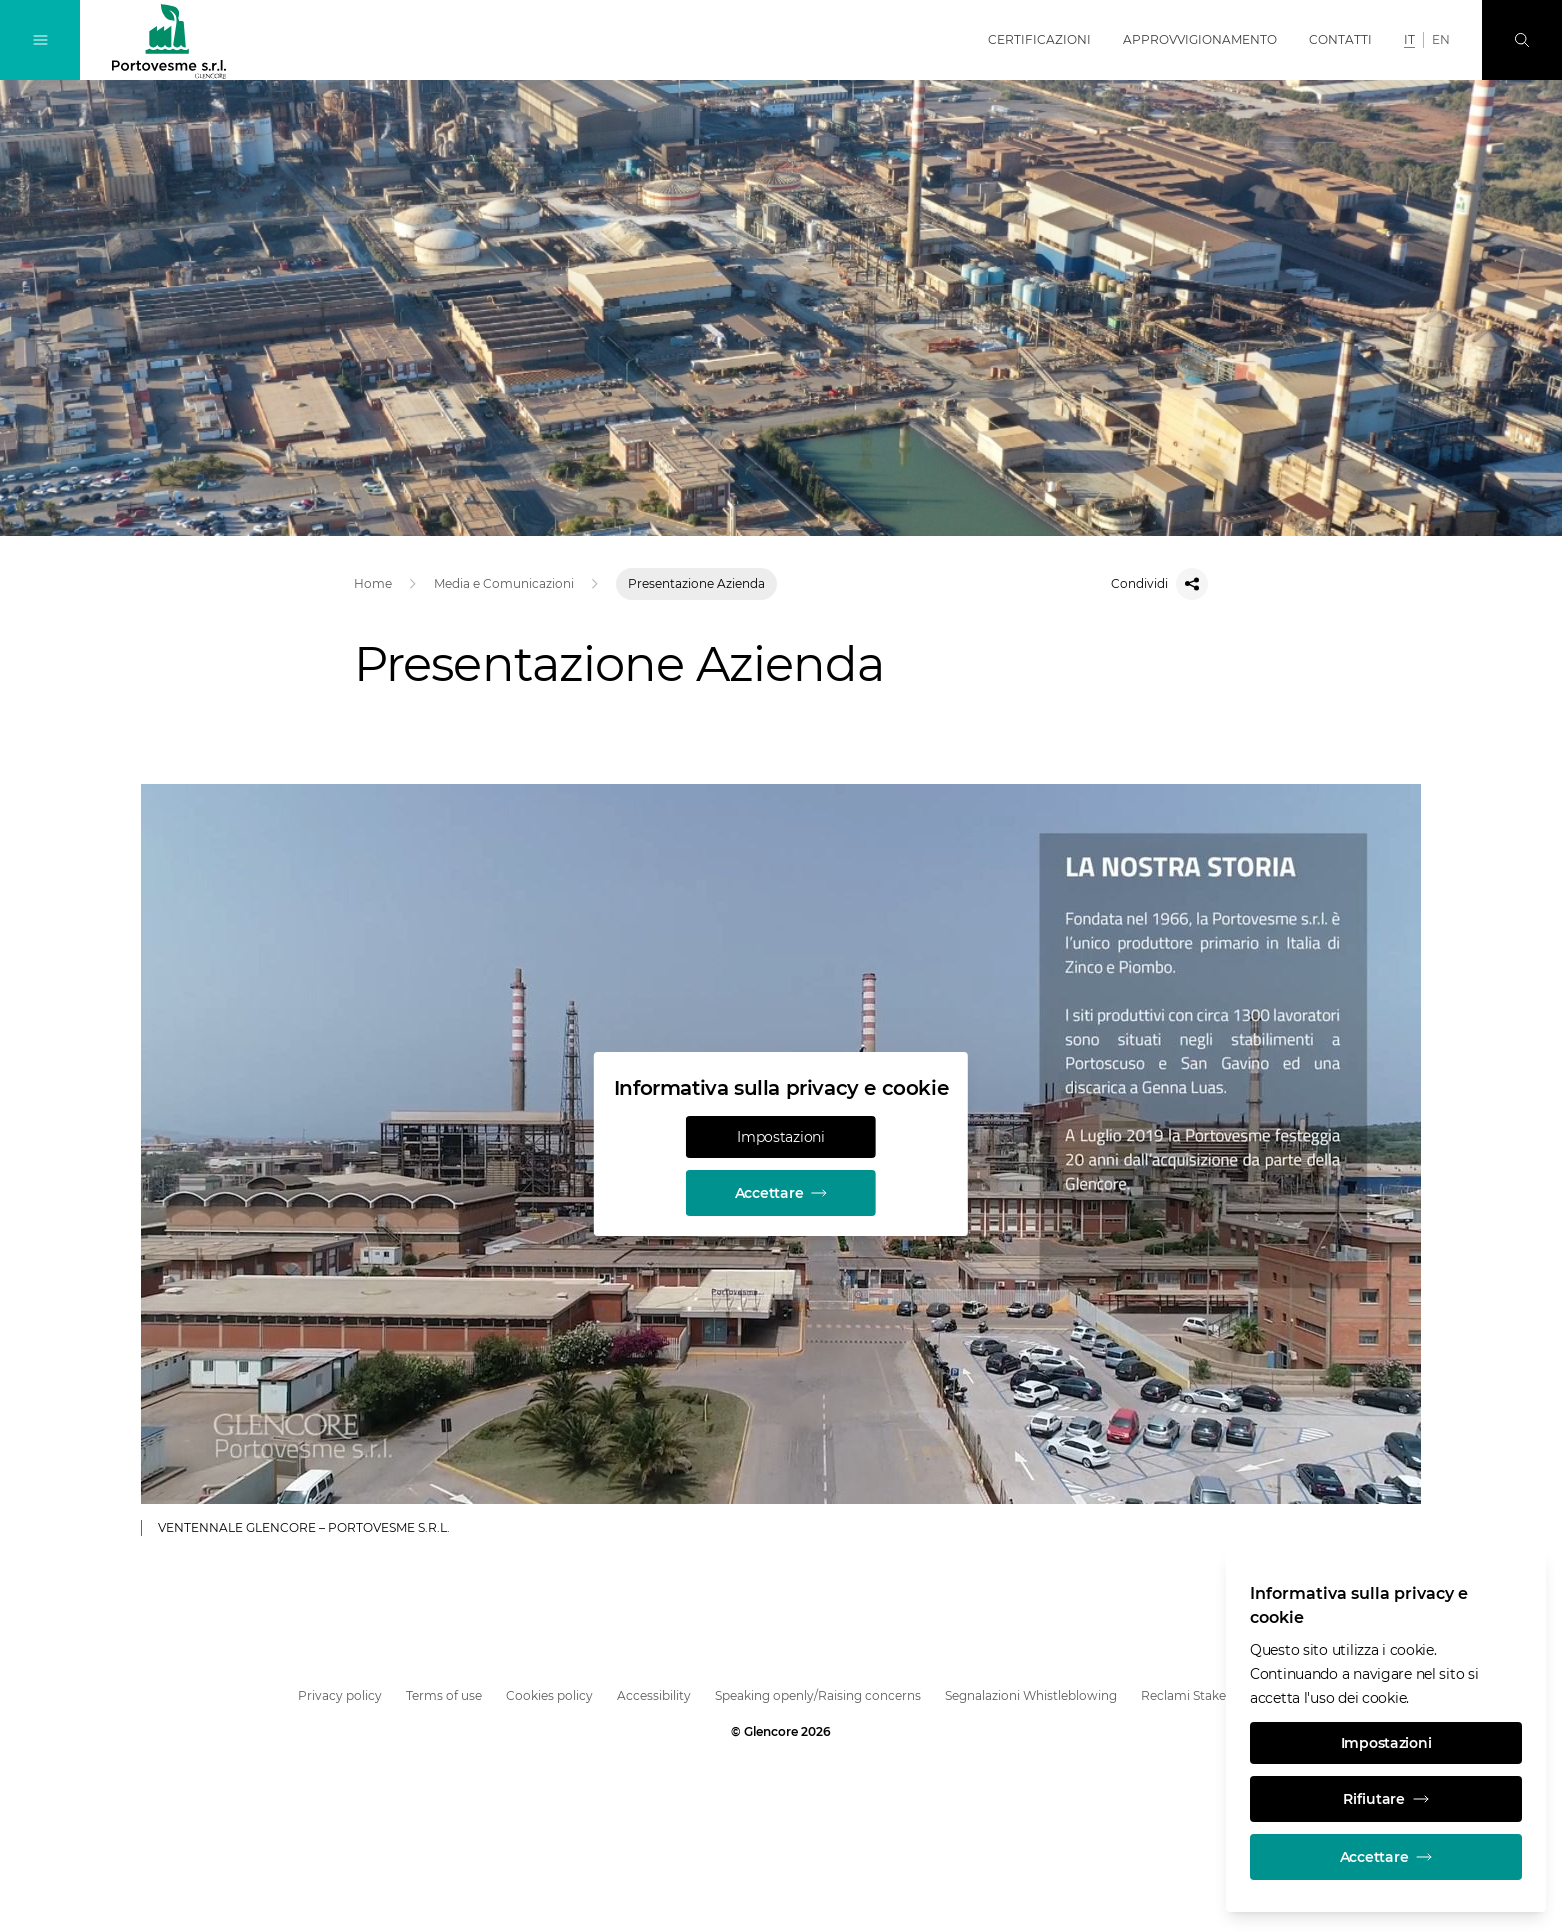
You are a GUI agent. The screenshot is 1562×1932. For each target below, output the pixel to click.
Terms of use (444, 1695)
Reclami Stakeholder (1203, 1695)
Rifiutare (1385, 1799)
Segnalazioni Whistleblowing (1031, 1695)
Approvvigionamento (1200, 39)
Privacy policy (340, 1695)
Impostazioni (781, 1137)
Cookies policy (549, 1695)
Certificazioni (1039, 39)
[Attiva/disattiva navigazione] (40, 40)
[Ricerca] (1522, 40)
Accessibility (654, 1695)
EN (1441, 39)
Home (373, 583)
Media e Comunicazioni (504, 583)
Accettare (781, 1193)
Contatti (1340, 39)
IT (1409, 39)
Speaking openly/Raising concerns (818, 1695)
